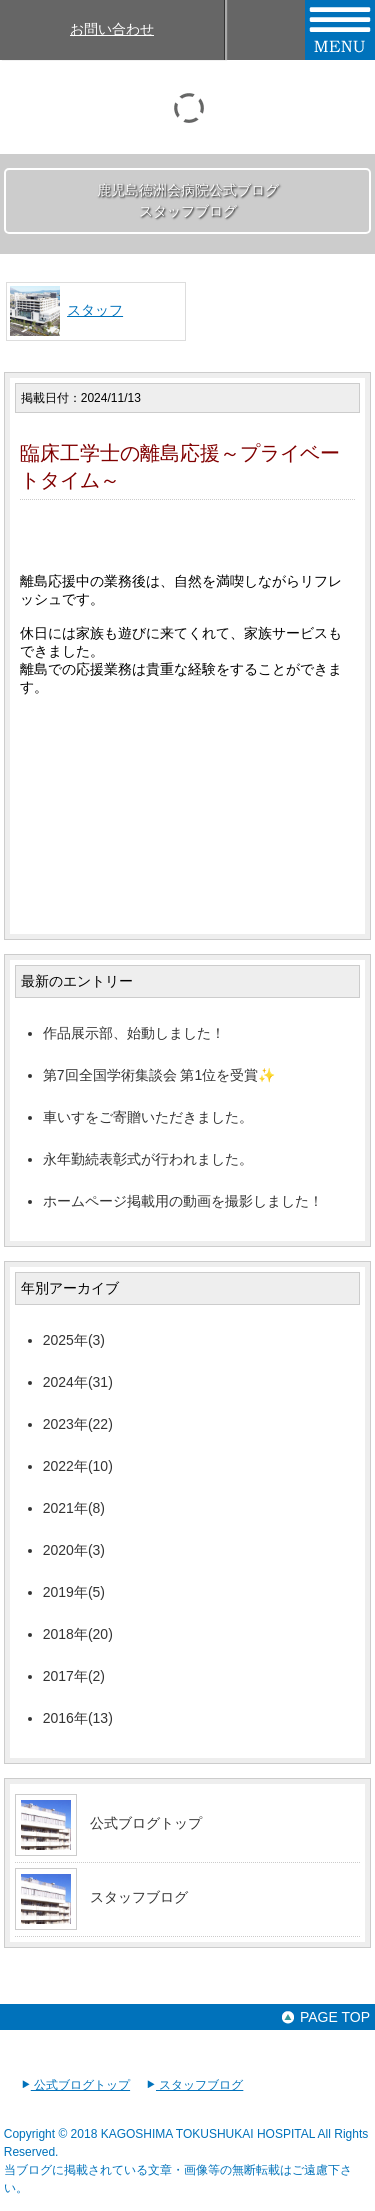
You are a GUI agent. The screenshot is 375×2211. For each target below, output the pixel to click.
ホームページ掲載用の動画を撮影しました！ (183, 1201)
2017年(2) (74, 1676)
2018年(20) (78, 1634)
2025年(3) (74, 1340)
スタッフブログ (139, 1897)
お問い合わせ (112, 29)
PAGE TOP (325, 2017)
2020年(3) (74, 1550)
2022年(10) (78, 1466)
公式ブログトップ (146, 1823)
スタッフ (95, 310)
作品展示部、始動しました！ (134, 1033)
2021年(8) (74, 1508)
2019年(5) (74, 1592)
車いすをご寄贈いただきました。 (148, 1117)
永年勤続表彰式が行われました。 (148, 1159)
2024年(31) (78, 1382)
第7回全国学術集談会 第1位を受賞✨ (159, 1075)
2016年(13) (78, 1718)
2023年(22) (78, 1424)
